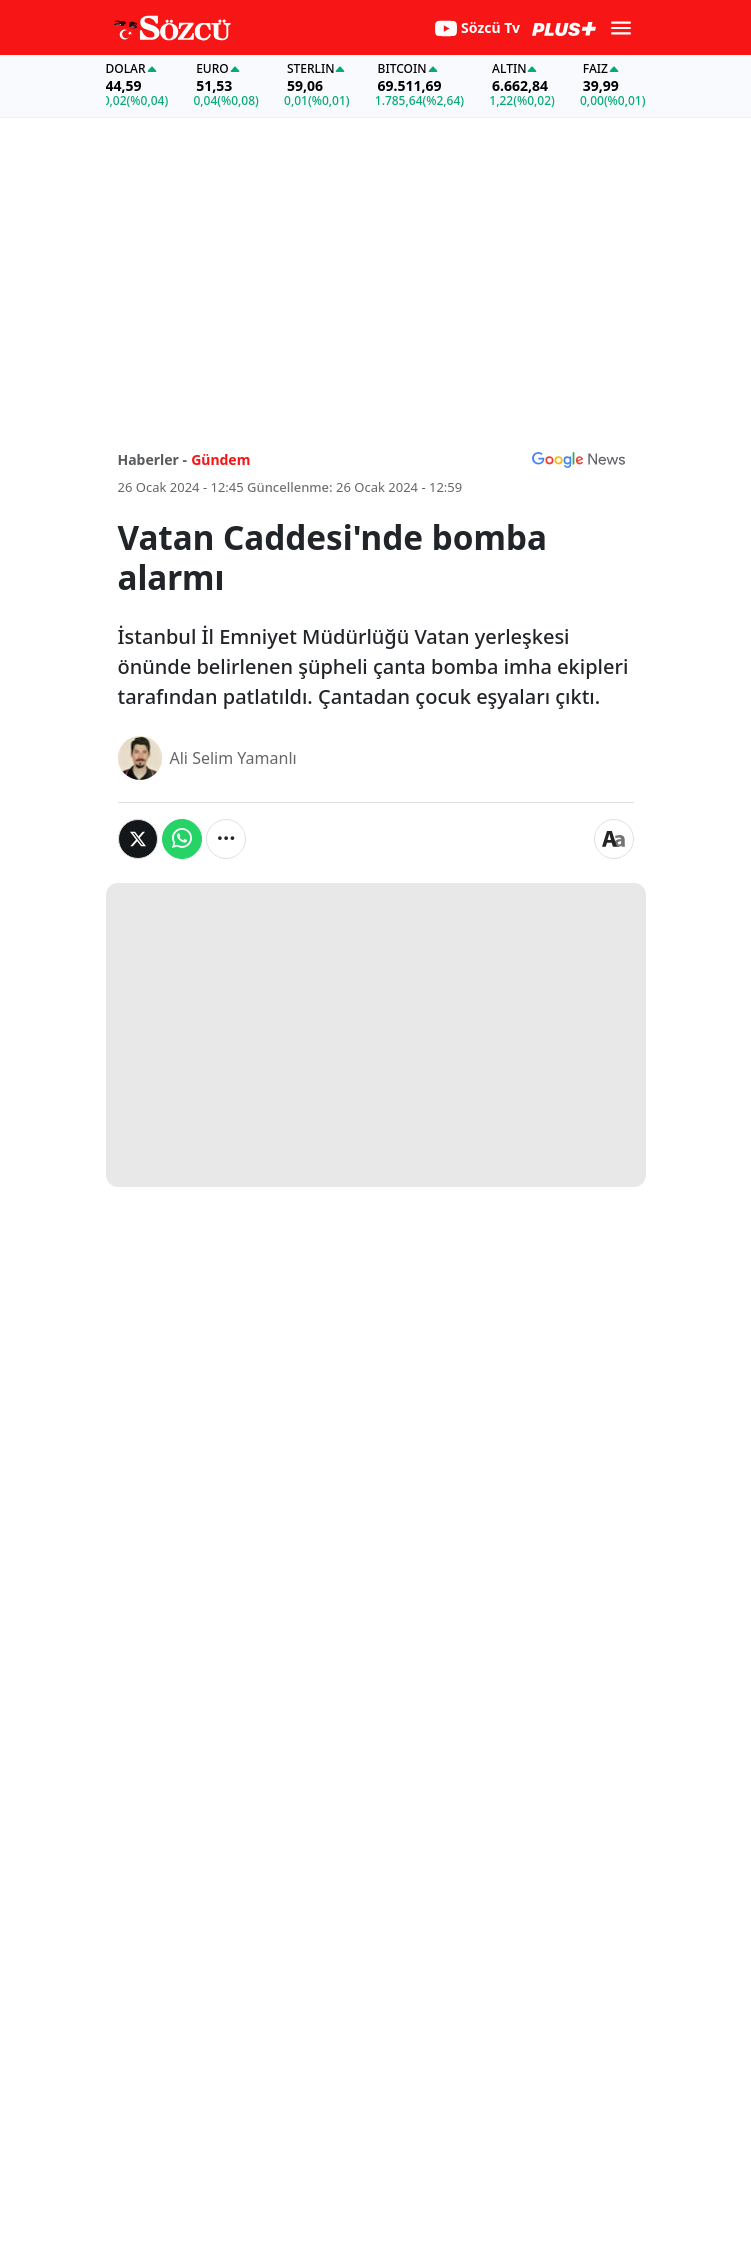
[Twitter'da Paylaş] (138, 839)
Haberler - (152, 459)
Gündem (220, 459)
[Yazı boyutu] (614, 839)
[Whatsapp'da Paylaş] (182, 839)
